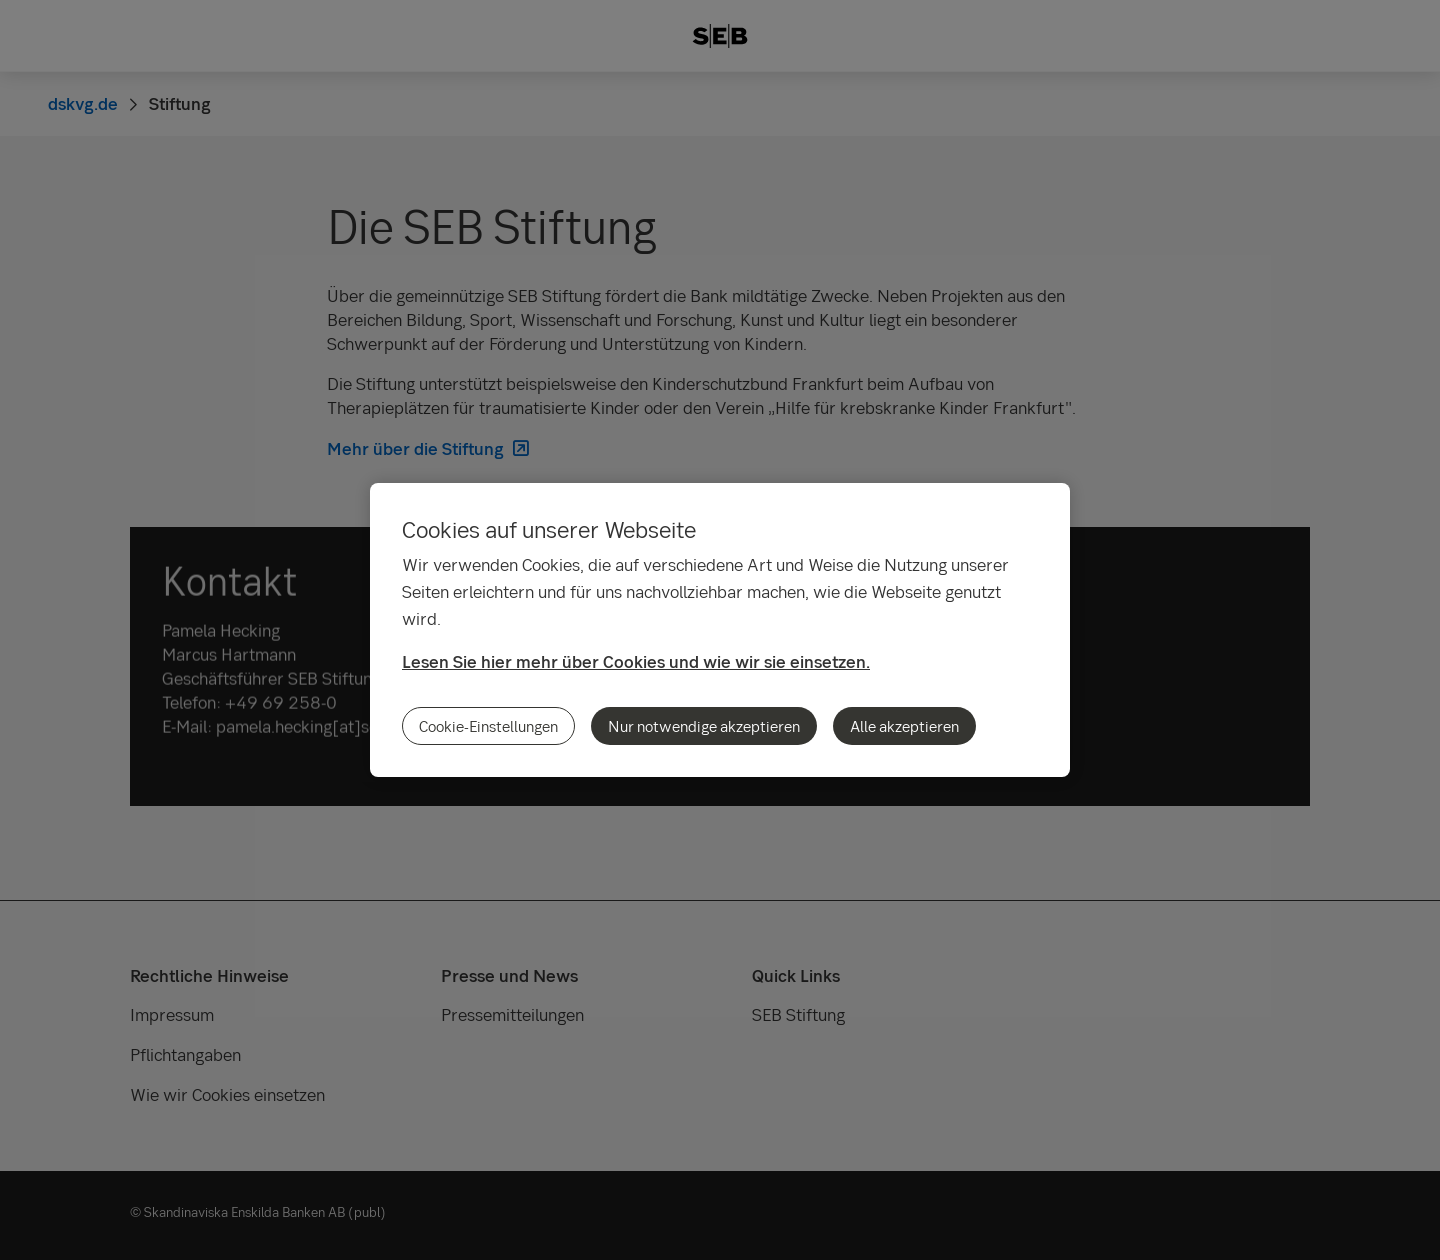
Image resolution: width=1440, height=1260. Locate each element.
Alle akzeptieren (904, 726)
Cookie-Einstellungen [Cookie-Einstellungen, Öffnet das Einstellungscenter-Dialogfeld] (488, 726)
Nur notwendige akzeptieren (704, 726)
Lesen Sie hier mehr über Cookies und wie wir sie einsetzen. (636, 661)
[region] (720, 630)
